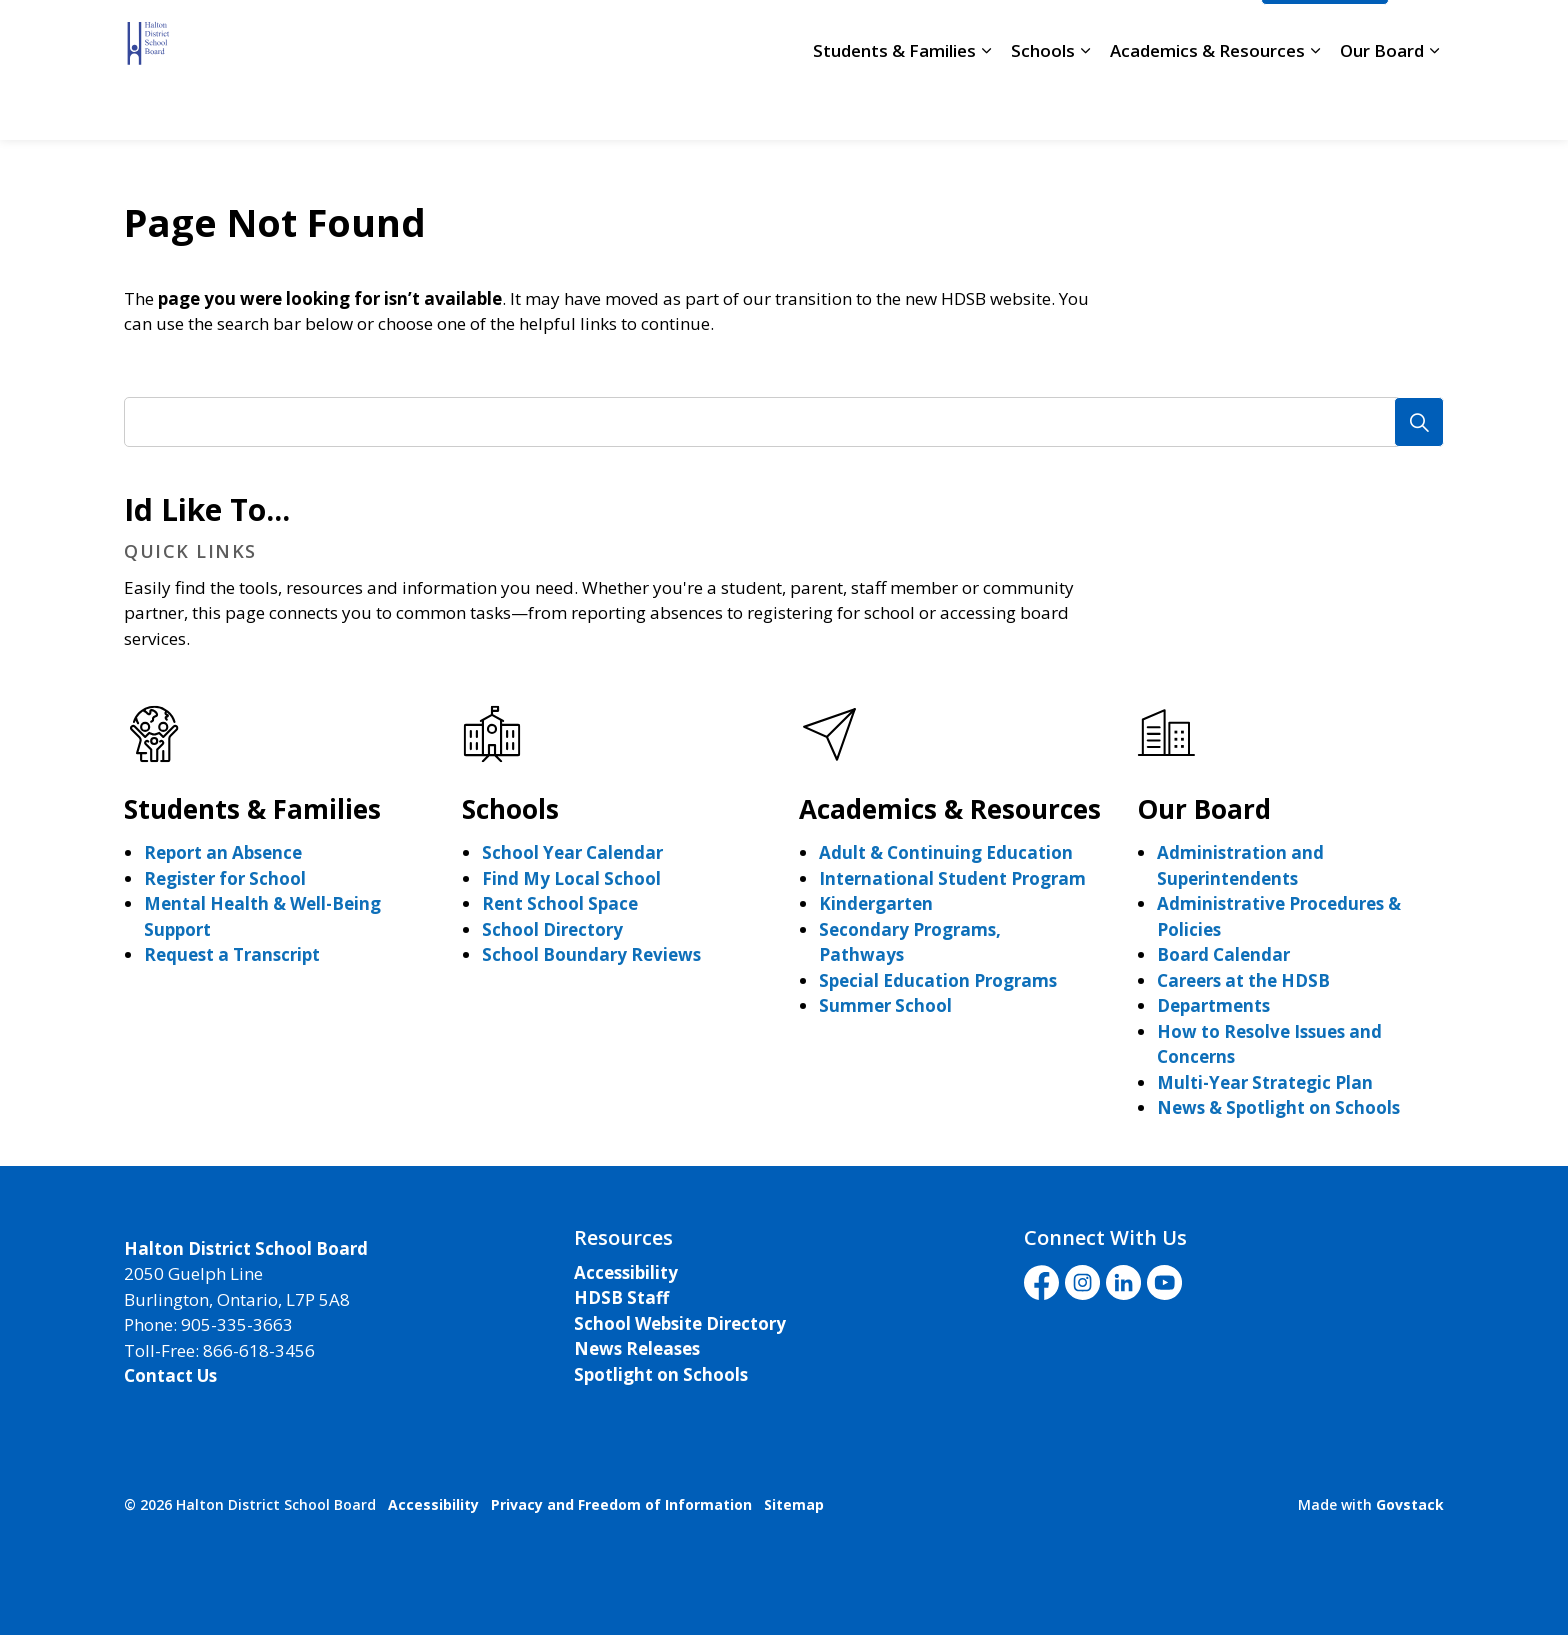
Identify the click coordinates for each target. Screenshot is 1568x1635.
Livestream (1077, 35)
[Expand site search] (1424, 35)
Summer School (885, 1005)
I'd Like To (1325, 35)
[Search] (1419, 422)
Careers (721, 35)
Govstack (1410, 1504)
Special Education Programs (938, 980)
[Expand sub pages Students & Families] (986, 105)
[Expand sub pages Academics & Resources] (1315, 105)
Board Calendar (1223, 954)
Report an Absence (223, 852)
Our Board (1382, 104)
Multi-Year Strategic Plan (1265, 1082)
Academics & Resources (1207, 104)
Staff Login (963, 35)
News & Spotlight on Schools (1278, 1107)
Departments (1213, 1005)
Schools (1043, 104)
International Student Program (952, 878)
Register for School (225, 878)
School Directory (836, 35)
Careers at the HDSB (1243, 980)
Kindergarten (876, 903)
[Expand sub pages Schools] (1085, 105)
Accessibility (626, 1272)
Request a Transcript (232, 954)
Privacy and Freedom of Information (621, 1504)
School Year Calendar (572, 852)
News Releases (637, 1348)
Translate (1197, 35)
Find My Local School (571, 878)
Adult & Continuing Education (946, 852)
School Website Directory (680, 1323)
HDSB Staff (621, 1297)
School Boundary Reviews (591, 954)
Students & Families (894, 104)
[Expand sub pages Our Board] (1434, 105)
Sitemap (794, 1504)
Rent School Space (560, 903)
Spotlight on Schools (661, 1374)
